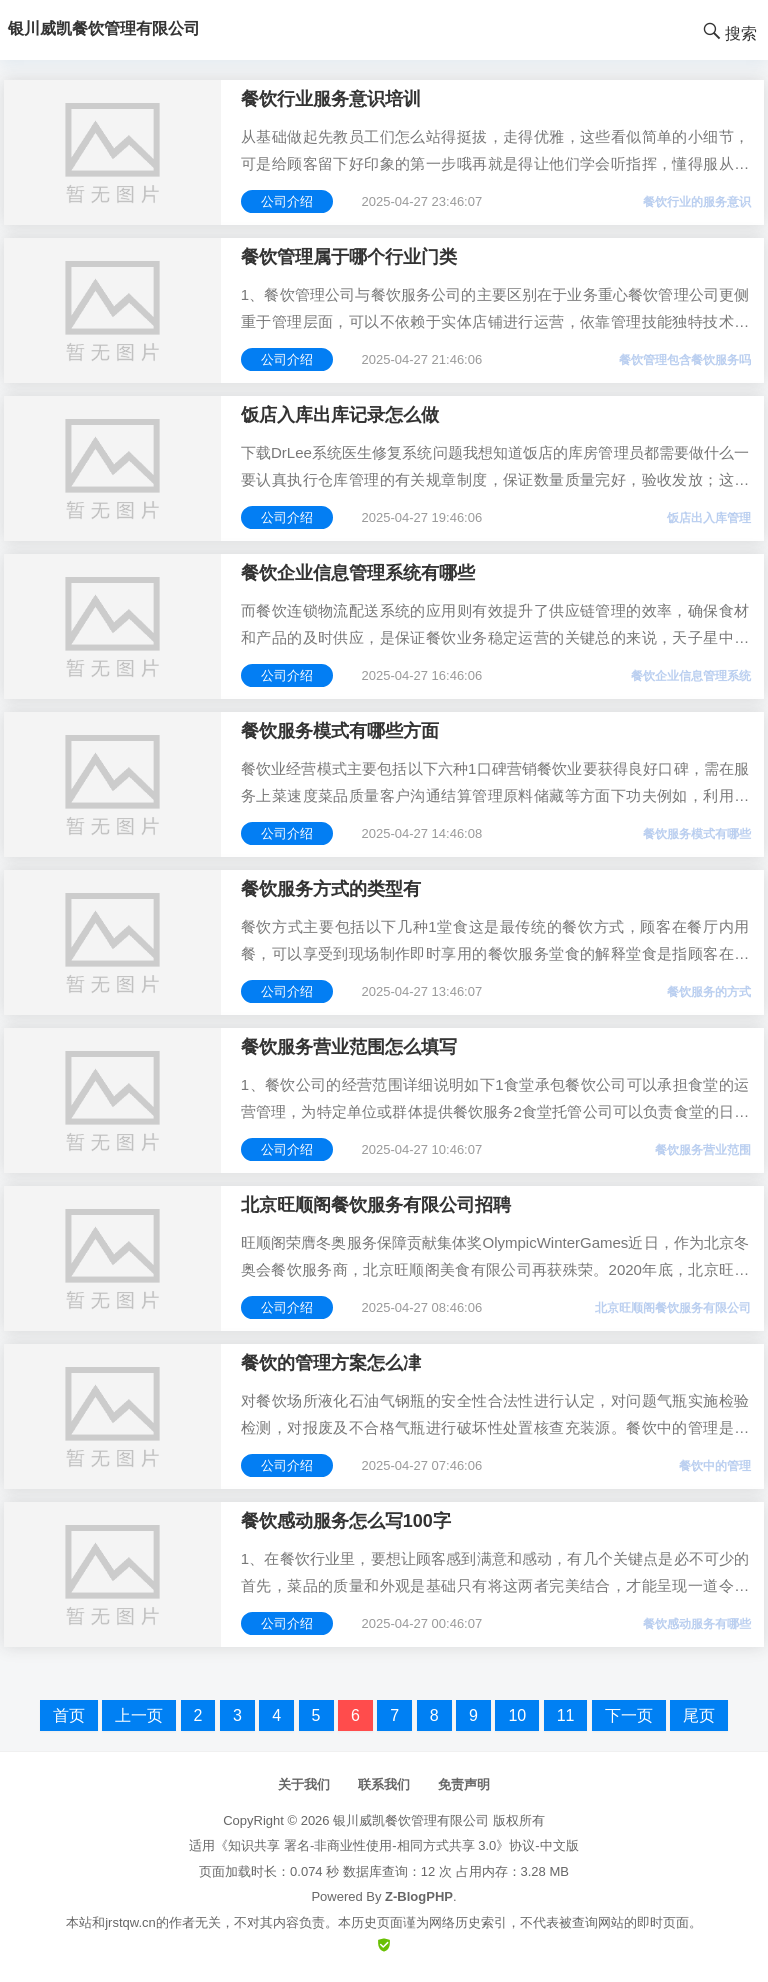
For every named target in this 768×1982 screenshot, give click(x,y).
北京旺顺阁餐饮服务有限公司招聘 (376, 1205)
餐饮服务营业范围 (703, 1150)
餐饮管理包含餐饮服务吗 (685, 360)
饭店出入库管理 (709, 518)
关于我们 (304, 1784)
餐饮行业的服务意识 (697, 202)
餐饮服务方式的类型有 (331, 889)
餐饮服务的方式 (709, 992)
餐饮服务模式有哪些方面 (340, 731)
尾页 (699, 1715)
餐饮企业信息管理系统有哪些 (358, 573)
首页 (69, 1715)
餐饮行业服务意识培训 (331, 99)
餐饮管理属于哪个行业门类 (349, 257)
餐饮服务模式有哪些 (697, 834)
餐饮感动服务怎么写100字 (346, 1521)
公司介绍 (287, 201)
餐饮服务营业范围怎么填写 (349, 1047)
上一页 (139, 1715)
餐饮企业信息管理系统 (691, 676)
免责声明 (464, 1784)
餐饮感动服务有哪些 (697, 1624)
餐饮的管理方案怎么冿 (331, 1363)
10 (517, 1715)
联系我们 (384, 1784)
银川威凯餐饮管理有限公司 (411, 1820)
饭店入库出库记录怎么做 (340, 415)
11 (566, 1715)
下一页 (629, 1715)
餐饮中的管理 (715, 1466)
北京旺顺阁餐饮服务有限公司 (673, 1308)
